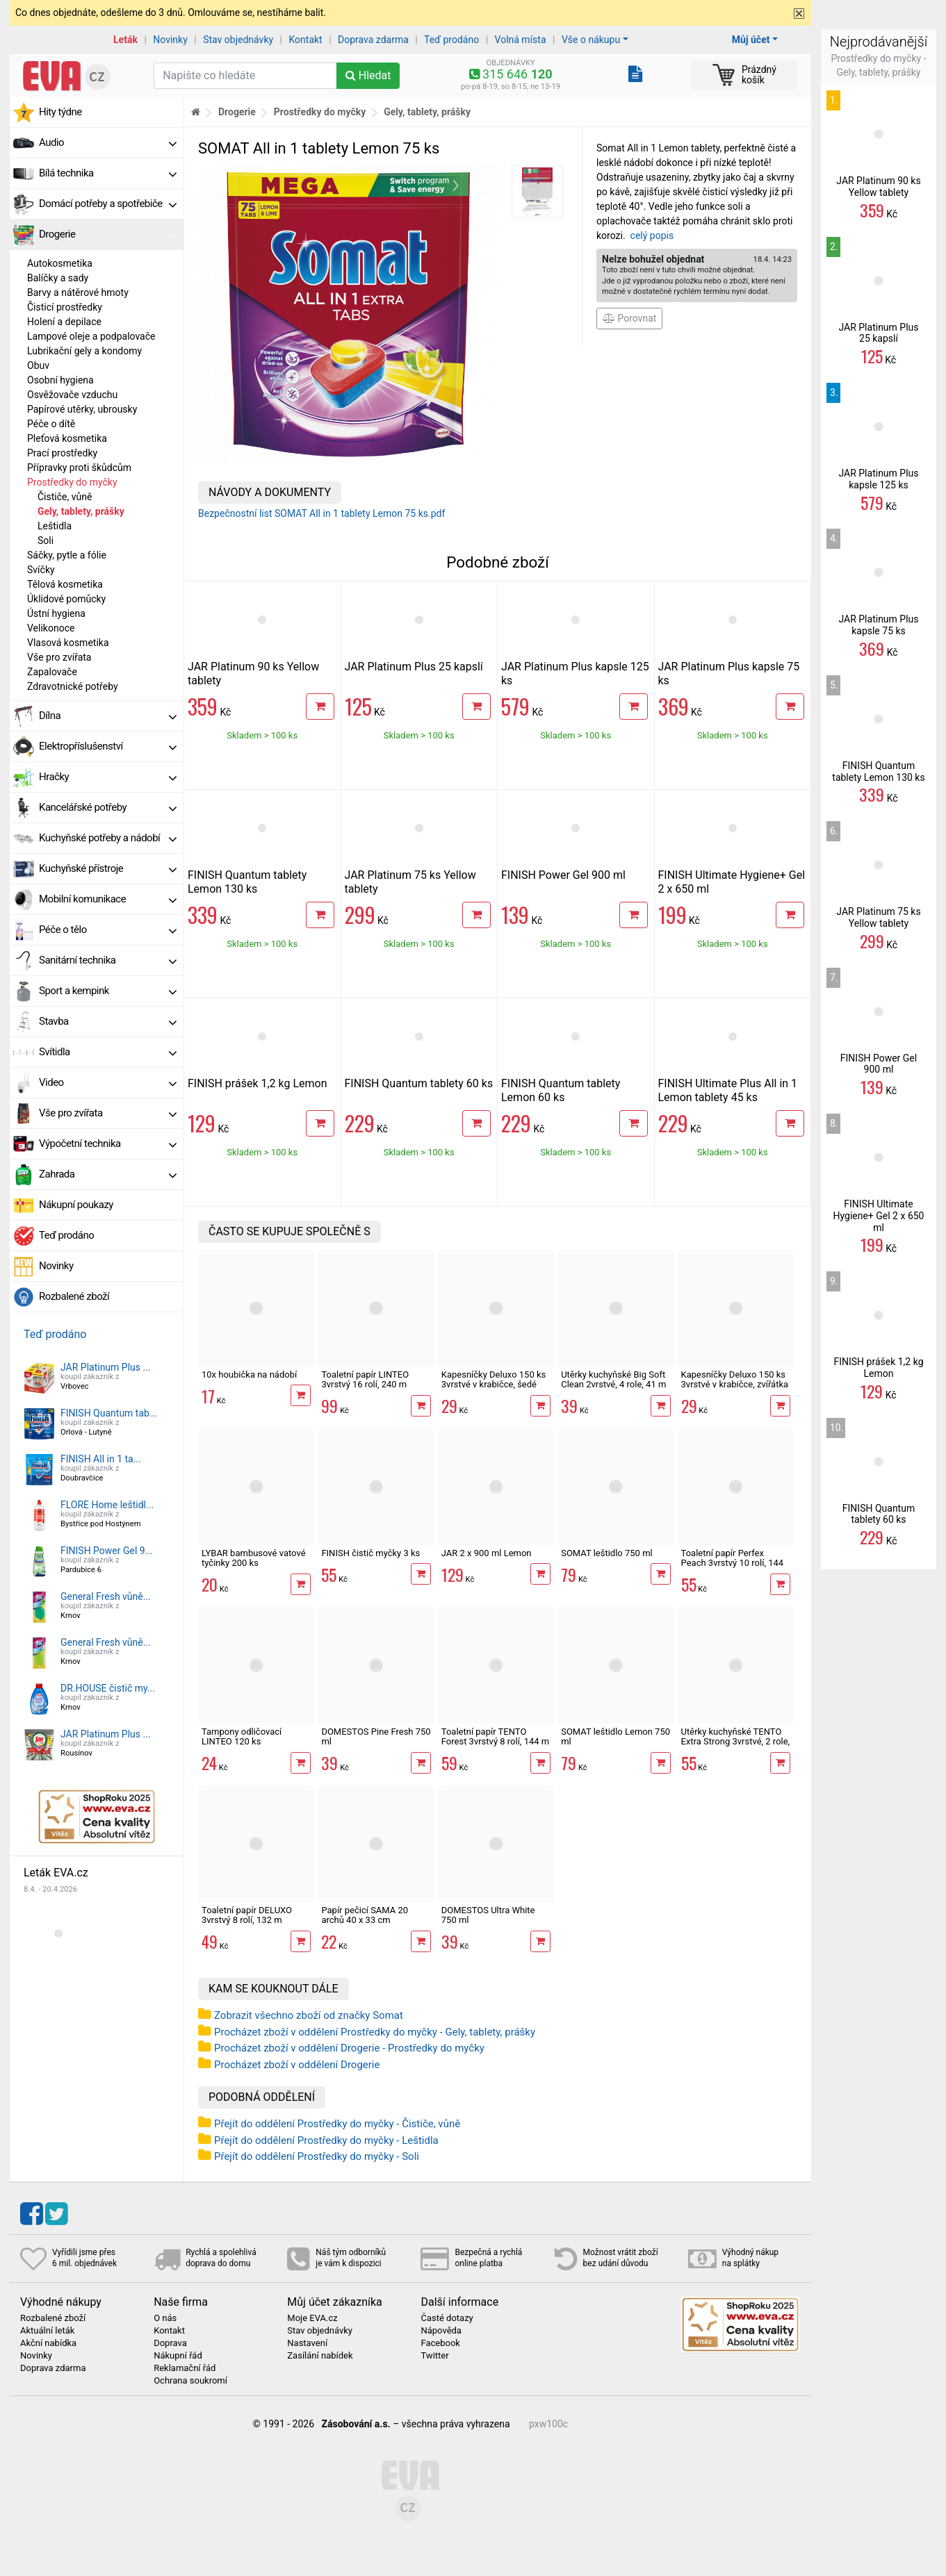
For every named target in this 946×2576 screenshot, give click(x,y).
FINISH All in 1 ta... (100, 1458)
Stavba (108, 1021)
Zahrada (108, 1174)
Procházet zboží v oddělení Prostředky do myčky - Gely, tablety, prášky (374, 2032)
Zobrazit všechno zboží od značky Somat (308, 2015)
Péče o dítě (51, 423)
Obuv (38, 365)
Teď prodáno (451, 39)
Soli (46, 540)
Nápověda (441, 2331)
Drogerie (108, 234)
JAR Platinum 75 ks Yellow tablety (878, 917)
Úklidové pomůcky (66, 598)
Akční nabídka (48, 2343)
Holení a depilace (64, 321)
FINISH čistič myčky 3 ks (370, 1553)
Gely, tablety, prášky (81, 511)
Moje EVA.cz (312, 2318)
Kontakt (306, 39)
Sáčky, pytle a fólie (66, 555)
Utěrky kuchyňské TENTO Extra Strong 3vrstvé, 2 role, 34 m (735, 1741)
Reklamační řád (184, 2368)
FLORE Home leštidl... (107, 1504)
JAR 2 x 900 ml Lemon (486, 1553)
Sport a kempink (108, 990)
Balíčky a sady (57, 277)
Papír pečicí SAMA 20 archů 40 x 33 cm (364, 1915)
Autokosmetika (59, 263)
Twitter (434, 2356)
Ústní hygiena (56, 613)
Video (108, 1082)
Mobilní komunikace (108, 899)
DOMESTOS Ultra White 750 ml (488, 1915)
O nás (165, 2318)
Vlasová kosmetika (68, 642)
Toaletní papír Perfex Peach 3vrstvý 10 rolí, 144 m (732, 1563)
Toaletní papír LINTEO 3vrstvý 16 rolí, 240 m (365, 1379)
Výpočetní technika (108, 1143)
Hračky (108, 776)
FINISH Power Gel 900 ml (563, 875)
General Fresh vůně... (105, 1596)
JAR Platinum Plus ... (105, 1367)
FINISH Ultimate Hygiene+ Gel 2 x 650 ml (878, 1215)
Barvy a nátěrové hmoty (78, 292)
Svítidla (108, 1051)
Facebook (440, 2343)
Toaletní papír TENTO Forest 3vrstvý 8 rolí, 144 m (495, 1736)
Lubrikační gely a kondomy (84, 350)
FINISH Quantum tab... (108, 1413)
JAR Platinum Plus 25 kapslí (414, 666)
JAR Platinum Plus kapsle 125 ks (878, 479)
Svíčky (41, 569)
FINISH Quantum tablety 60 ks (419, 1083)
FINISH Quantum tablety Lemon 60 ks (560, 1090)
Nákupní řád (178, 2356)
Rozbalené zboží (74, 1296)
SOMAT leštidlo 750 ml (607, 1553)
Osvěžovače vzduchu (72, 394)
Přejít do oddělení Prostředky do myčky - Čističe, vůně (337, 2123)
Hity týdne (60, 112)
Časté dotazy (447, 2318)
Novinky (170, 39)
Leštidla (55, 525)
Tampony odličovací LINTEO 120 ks (242, 1736)
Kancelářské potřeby (108, 807)
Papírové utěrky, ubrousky (82, 409)
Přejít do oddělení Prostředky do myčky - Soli (316, 2156)
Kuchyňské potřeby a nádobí (108, 837)
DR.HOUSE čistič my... (107, 1688)
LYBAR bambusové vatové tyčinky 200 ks (254, 1558)
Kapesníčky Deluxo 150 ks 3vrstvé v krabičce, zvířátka (734, 1379)
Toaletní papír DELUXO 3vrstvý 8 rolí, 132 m (247, 1915)
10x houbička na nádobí (249, 1374)
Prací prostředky (62, 453)
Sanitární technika (108, 960)
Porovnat (629, 318)
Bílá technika (108, 173)
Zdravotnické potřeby (72, 686)
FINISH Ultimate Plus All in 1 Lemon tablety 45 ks (728, 1090)
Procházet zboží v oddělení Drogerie (297, 2064)
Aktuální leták (47, 2331)
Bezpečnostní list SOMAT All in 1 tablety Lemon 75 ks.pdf (321, 513)
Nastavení (307, 2343)
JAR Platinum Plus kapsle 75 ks (878, 624)
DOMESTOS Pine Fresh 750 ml (375, 1736)
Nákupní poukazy (76, 1204)
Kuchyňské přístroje (108, 868)
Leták (125, 39)
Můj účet (751, 39)
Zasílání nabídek (319, 2356)
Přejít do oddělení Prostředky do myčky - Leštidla (326, 2140)
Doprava (170, 2343)
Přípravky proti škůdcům (79, 467)
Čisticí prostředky (64, 307)
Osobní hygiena (60, 380)
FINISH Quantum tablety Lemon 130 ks (247, 881)
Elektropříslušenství (108, 746)
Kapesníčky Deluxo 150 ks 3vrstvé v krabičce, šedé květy (493, 1384)
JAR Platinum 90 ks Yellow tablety (878, 186)
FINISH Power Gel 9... (106, 1550)
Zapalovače (52, 671)
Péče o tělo (108, 929)
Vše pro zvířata (59, 657)
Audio (108, 142)
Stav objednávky (238, 39)
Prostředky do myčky (72, 482)
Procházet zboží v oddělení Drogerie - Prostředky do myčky (349, 2048)
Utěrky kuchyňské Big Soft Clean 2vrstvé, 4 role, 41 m (613, 1379)
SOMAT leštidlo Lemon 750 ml (615, 1736)
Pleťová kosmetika (67, 438)
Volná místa (520, 39)
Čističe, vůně (65, 496)
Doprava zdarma (373, 39)
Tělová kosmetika (65, 584)
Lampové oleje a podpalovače (91, 336)
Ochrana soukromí (190, 2381)
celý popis (652, 235)
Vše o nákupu (591, 39)
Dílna (108, 715)
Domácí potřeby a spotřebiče (108, 203)
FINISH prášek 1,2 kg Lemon (257, 1083)
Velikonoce (50, 628)
